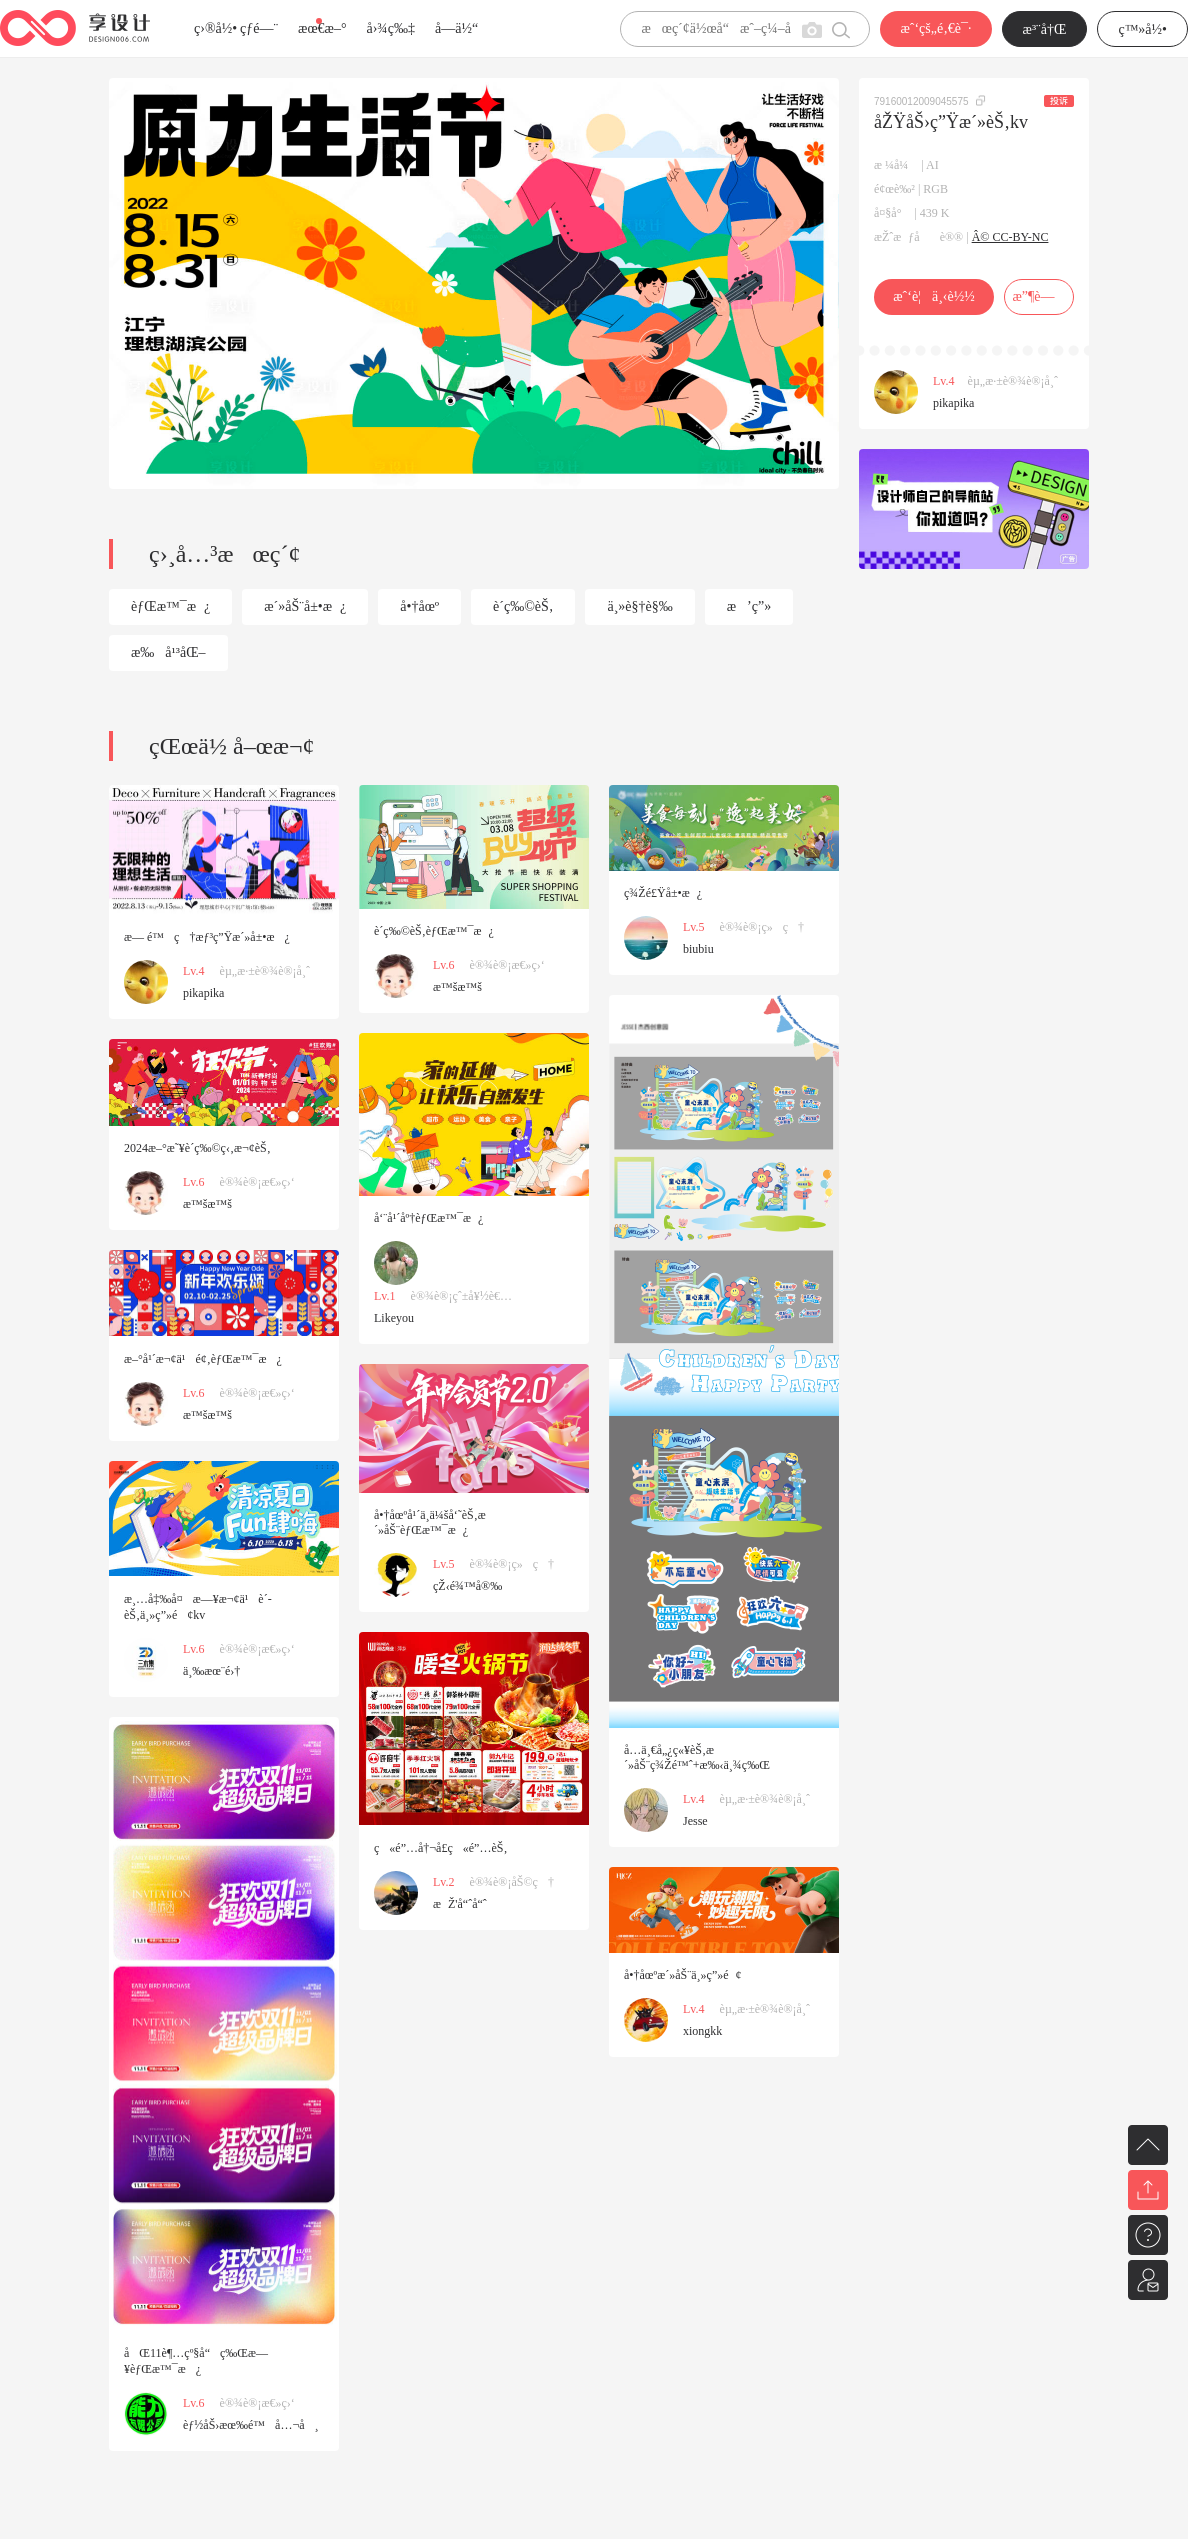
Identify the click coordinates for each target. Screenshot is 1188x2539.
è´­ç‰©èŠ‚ (523, 606)
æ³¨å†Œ (1045, 29)
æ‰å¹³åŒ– (168, 652)
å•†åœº (419, 606)
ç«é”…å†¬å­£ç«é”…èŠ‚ (440, 1848)
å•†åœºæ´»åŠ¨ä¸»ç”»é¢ (683, 1975)
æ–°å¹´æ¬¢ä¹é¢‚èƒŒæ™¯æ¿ (203, 1359)
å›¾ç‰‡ (390, 28)
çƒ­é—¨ (259, 28)
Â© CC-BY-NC (1010, 237)
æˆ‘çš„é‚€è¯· (935, 28)
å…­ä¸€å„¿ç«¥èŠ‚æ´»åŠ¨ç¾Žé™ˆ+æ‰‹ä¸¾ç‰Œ (697, 1757)
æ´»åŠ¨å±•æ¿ (305, 606)
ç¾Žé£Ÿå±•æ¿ (663, 893)
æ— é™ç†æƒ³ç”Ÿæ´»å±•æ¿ (207, 937)
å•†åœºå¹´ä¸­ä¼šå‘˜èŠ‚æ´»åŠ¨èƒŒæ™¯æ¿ (430, 1522)
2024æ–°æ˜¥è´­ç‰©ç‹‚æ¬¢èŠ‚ (197, 1148)
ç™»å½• (1142, 29)
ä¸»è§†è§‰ (639, 606)
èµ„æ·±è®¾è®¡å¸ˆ (1013, 381)
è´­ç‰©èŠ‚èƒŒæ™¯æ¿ (434, 931)
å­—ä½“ (456, 28)
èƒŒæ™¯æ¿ (170, 606)
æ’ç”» (749, 606)
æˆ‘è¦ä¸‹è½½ (933, 296)
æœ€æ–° (322, 28)
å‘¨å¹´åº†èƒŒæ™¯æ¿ (428, 1218)
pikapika (953, 403)
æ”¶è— (1038, 296)
